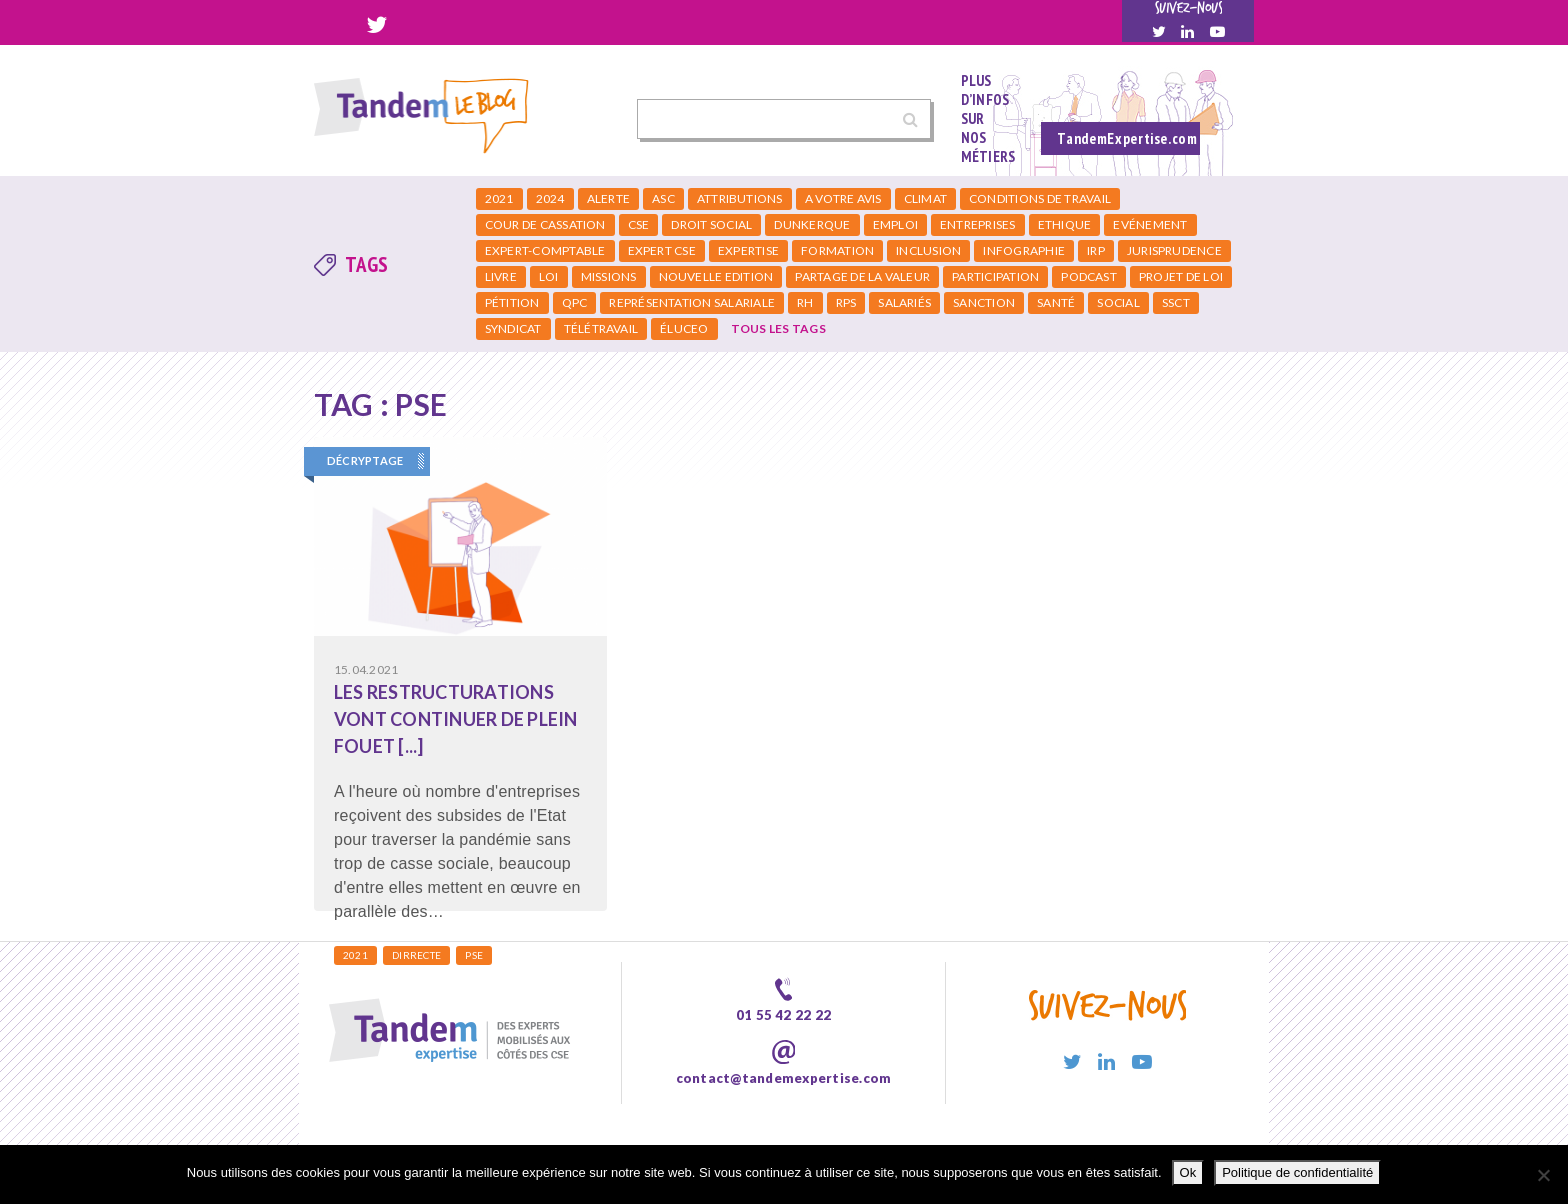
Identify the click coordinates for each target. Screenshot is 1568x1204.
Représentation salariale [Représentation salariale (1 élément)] (692, 302)
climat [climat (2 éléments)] (925, 198)
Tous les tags (778, 328)
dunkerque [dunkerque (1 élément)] (812, 224)
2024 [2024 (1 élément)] (550, 198)
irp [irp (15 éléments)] (1096, 250)
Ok (1188, 1172)
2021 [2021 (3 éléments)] (499, 198)
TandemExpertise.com (1127, 138)
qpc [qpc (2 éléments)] (575, 302)
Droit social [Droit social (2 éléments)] (711, 224)
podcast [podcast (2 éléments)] (1089, 276)
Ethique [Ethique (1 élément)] (1065, 224)
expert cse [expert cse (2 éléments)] (662, 250)
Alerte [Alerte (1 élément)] (608, 198)
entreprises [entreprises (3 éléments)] (978, 224)
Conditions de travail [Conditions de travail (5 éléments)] (1040, 198)
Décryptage (365, 460)
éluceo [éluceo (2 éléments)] (684, 328)
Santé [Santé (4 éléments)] (1056, 302)
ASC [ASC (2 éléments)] (663, 198)
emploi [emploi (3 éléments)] (895, 224)
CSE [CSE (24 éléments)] (639, 224)
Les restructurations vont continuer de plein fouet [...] (456, 719)
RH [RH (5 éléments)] (805, 302)
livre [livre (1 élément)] (501, 276)
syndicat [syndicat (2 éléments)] (513, 328)
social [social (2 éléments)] (1118, 302)
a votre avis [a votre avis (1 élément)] (843, 198)
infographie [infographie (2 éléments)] (1024, 250)
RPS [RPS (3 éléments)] (846, 302)
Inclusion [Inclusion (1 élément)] (928, 250)
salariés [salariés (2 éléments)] (904, 302)
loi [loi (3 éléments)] (549, 276)
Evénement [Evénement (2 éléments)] (1150, 224)
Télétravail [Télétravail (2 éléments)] (601, 328)
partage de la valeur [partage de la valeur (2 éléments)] (862, 276)
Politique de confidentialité (1297, 1172)
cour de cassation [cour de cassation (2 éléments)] (545, 224)
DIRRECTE (416, 955)
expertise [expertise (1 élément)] (748, 250)
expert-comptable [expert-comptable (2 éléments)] (545, 250)
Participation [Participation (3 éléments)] (995, 276)
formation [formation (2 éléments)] (837, 250)
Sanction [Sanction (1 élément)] (984, 302)
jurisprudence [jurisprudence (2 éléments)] (1174, 250)
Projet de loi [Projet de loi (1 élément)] (1181, 276)
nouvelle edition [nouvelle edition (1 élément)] (716, 276)
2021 (355, 955)
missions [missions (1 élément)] (609, 276)
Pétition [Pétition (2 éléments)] (512, 302)
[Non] (1543, 1175)
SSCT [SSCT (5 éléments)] (1176, 302)
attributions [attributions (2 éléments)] (740, 198)
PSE (474, 955)
